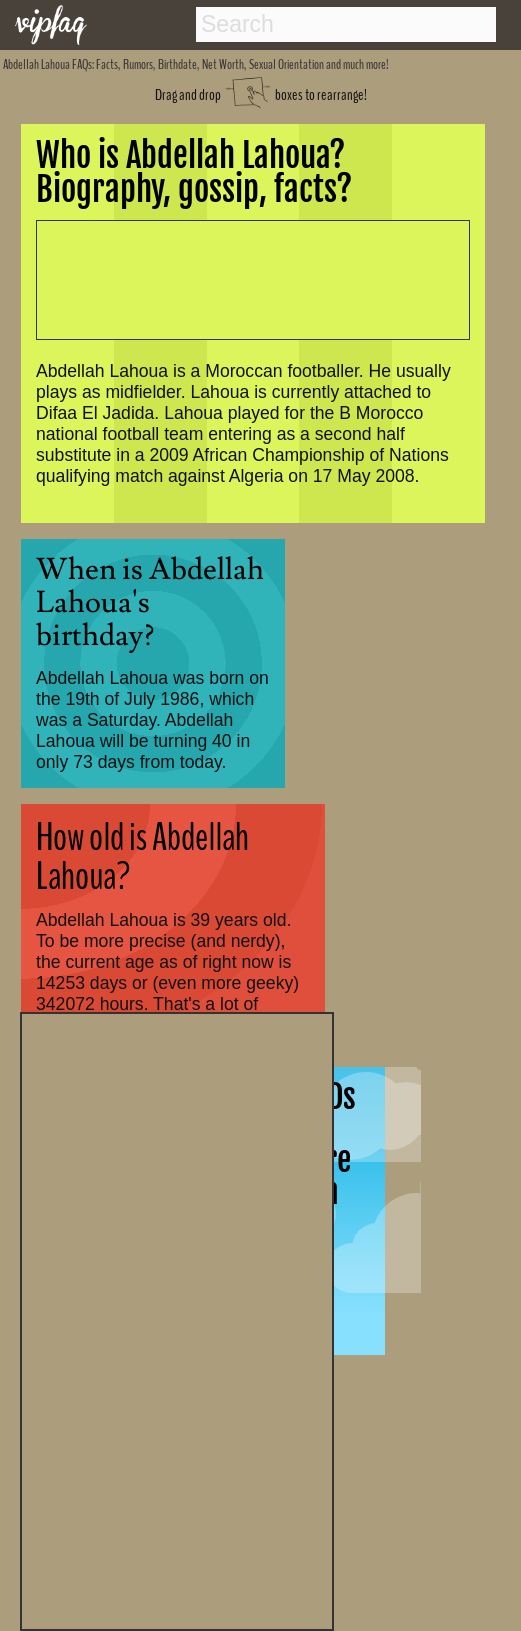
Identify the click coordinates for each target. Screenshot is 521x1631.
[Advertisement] (177, 1319)
